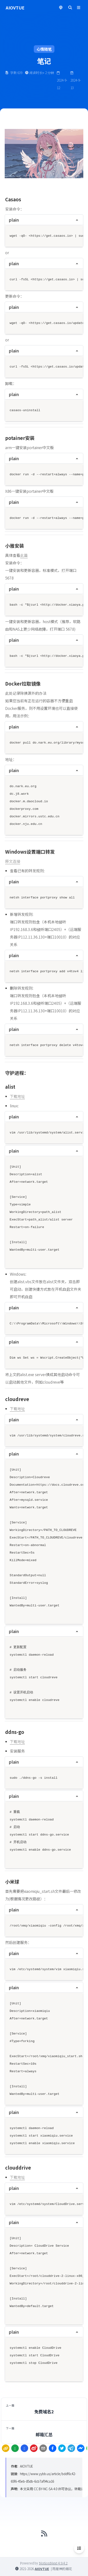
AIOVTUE (26, 2466)
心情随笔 (44, 49)
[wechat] (15, 2448)
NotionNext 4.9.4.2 (53, 2563)
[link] (5, 2448)
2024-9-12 (62, 80)
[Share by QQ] (24, 2448)
